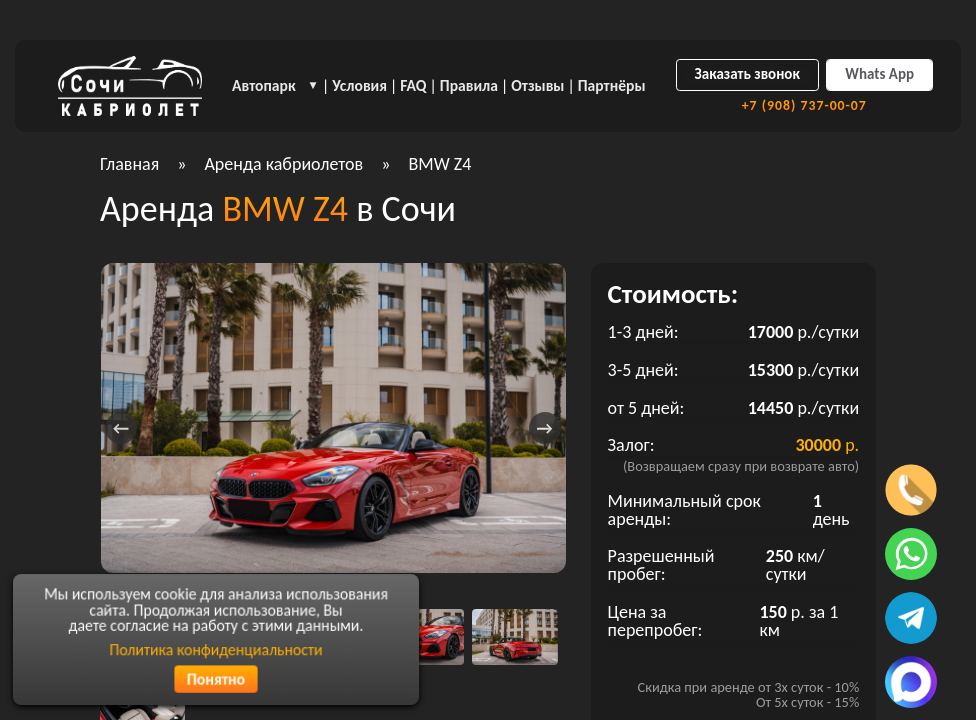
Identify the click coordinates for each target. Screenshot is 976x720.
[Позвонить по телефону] (911, 490)
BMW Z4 (439, 164)
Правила (469, 85)
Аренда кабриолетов (283, 164)
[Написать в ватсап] (911, 554)
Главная (129, 164)
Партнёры (612, 85)
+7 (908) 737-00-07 (804, 106)
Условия (359, 85)
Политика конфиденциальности (216, 649)
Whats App (879, 74)
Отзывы (537, 85)
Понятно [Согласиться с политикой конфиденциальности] (216, 678)
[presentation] (121, 428)
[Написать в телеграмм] (911, 618)
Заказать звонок (747, 74)
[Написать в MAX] (911, 682)
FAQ (413, 85)
